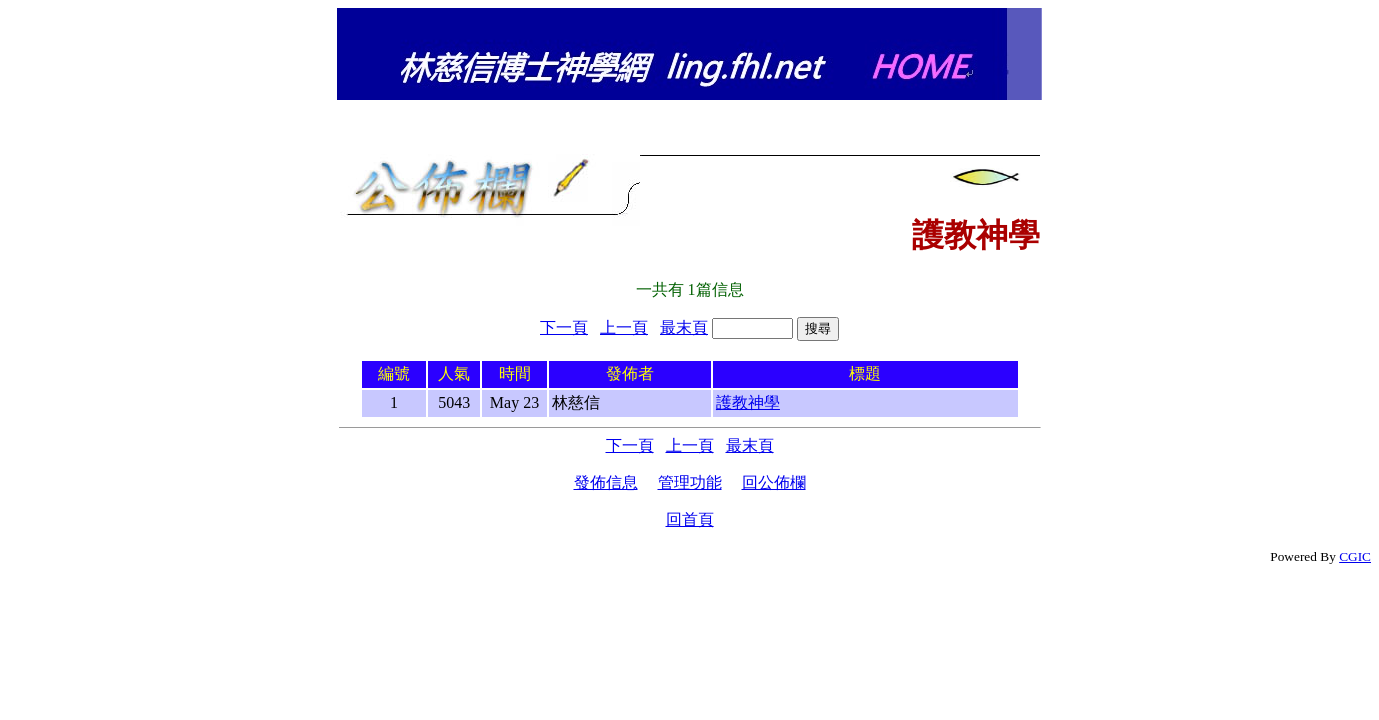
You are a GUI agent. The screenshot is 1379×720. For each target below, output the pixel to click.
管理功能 (690, 482)
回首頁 (690, 519)
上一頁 (624, 327)
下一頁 (564, 327)
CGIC (1355, 556)
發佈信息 (606, 482)
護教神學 (748, 402)
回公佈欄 (774, 482)
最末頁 (684, 327)
